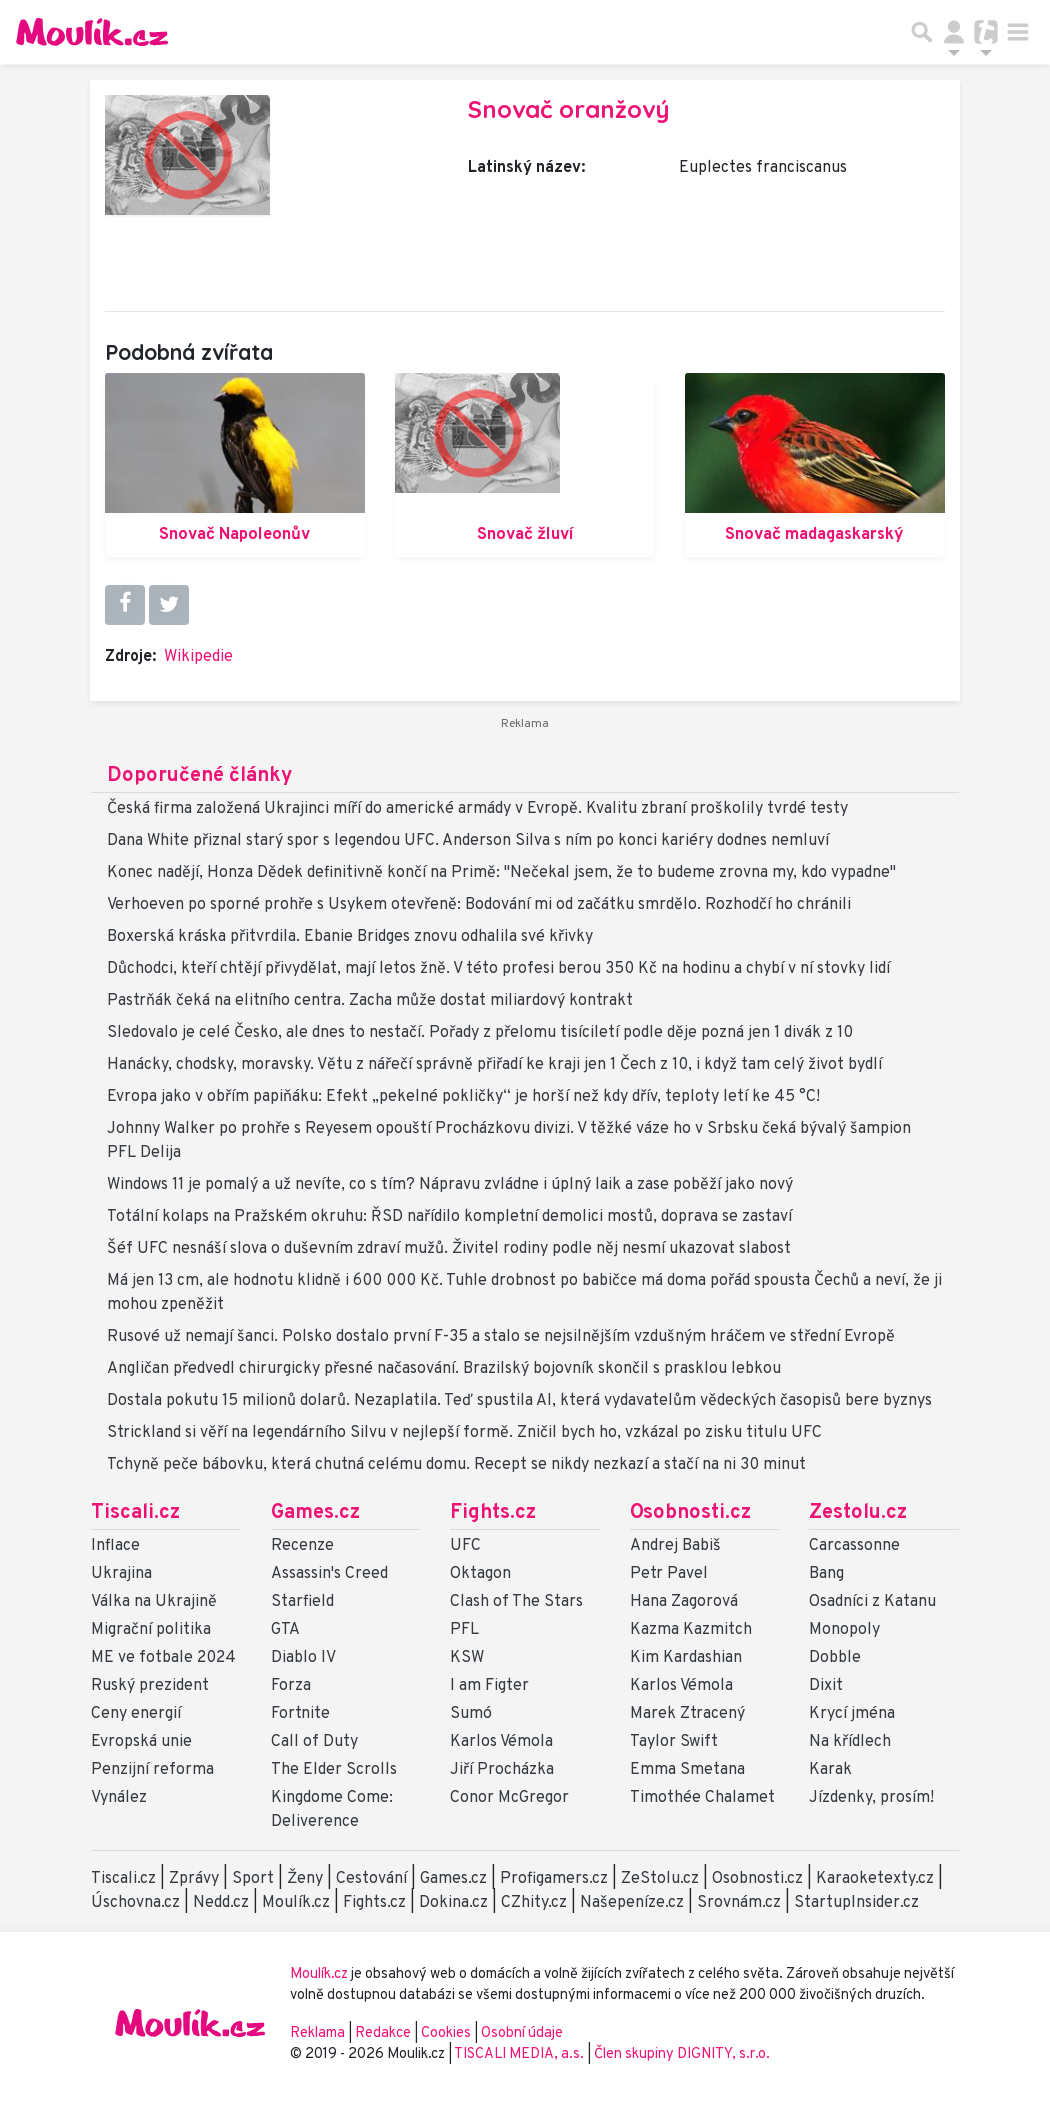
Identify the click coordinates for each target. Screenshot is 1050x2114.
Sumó (471, 1714)
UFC (465, 1546)
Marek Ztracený (687, 1714)
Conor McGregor (509, 1798)
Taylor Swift (674, 1742)
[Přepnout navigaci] (954, 32)
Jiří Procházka (502, 1770)
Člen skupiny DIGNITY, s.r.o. (682, 2054)
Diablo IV (303, 1658)
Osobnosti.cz (690, 1513)
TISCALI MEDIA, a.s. (520, 2054)
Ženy (305, 1879)
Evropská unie (141, 1742)
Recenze (302, 1546)
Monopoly (844, 1630)
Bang (826, 1574)
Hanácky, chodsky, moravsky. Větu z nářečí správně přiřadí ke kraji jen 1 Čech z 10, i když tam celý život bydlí (494, 1065)
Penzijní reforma (152, 1770)
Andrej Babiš (675, 1546)
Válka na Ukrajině (154, 1602)
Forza (291, 1686)
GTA (285, 1630)
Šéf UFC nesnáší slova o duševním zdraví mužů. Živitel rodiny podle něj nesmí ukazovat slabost (449, 1249)
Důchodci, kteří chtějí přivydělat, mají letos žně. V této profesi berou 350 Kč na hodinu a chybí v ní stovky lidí (498, 969)
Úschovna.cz (135, 1903)
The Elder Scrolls (334, 1770)
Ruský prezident (150, 1686)
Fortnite (300, 1714)
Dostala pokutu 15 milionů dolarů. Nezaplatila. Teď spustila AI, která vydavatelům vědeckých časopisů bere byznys (519, 1401)
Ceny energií (136, 1714)
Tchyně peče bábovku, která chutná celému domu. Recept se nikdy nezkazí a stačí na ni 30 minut (456, 1465)
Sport (253, 1879)
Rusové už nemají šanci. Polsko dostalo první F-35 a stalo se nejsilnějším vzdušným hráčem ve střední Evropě (501, 1337)
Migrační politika (151, 1630)
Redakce (383, 2033)
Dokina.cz (453, 1903)
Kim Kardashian (686, 1658)
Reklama (317, 2033)
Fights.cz (493, 1513)
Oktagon (480, 1574)
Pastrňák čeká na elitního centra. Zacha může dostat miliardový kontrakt (370, 1001)
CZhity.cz (534, 1903)
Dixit (826, 1686)
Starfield (302, 1602)
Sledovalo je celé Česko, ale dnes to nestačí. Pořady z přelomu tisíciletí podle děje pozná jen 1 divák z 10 (480, 1033)
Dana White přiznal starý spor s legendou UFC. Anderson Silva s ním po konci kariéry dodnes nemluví (468, 841)
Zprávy (194, 1879)
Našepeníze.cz (632, 1903)
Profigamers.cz (554, 1879)
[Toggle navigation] (1018, 32)
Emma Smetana (687, 1770)
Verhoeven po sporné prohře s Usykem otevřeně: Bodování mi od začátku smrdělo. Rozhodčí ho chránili (479, 905)
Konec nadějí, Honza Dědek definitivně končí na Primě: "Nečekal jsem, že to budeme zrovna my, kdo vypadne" (501, 873)
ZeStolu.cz (660, 1879)
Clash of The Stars (516, 1602)
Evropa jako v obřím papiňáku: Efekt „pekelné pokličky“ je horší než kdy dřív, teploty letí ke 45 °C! (463, 1097)
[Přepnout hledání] (922, 32)
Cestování (371, 1879)
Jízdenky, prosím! (871, 1798)
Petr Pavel (669, 1574)
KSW (467, 1658)
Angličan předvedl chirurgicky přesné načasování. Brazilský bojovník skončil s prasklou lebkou (444, 1369)
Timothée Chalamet (702, 1798)
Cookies (446, 2033)
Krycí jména (852, 1714)
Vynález (119, 1798)
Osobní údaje (522, 2033)
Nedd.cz (221, 1903)
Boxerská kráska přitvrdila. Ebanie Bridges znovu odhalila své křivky (350, 937)
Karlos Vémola (501, 1742)
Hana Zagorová (684, 1602)
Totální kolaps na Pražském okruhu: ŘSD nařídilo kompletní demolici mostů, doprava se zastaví (449, 1217)
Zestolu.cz (858, 1513)
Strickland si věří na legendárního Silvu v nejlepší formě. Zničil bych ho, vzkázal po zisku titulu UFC (464, 1433)
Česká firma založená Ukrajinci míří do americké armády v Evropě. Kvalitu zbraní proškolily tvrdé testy (477, 809)
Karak (830, 1770)
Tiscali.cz (135, 1513)
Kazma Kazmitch (691, 1630)
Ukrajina (121, 1574)
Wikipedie (198, 657)
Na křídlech (850, 1742)
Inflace (115, 1546)
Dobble (835, 1658)
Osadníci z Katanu (872, 1602)
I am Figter (489, 1686)
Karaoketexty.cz (875, 1879)
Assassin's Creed (329, 1574)
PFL (464, 1630)
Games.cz (315, 1513)
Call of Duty (314, 1742)
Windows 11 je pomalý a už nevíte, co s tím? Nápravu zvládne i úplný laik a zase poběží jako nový (450, 1185)
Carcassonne (854, 1546)
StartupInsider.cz (856, 1903)
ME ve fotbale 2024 (163, 1658)
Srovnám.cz (739, 1903)
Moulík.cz (296, 1903)
